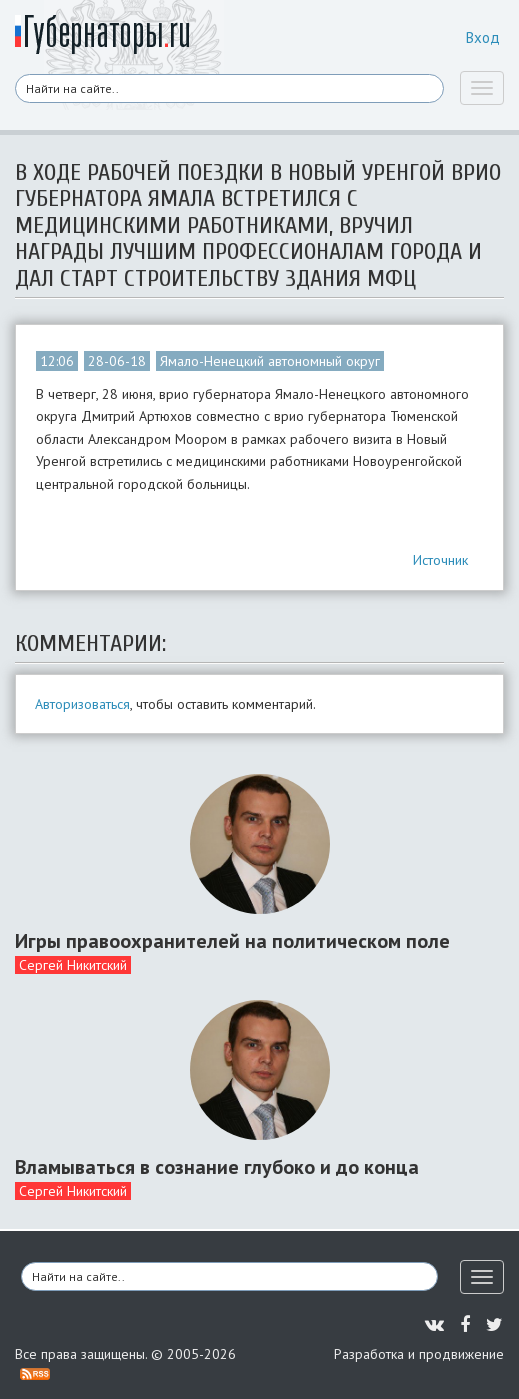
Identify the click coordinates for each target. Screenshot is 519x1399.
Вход (483, 37)
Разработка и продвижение (419, 1354)
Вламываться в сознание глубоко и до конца (217, 1167)
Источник (440, 560)
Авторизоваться (82, 704)
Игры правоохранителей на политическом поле (232, 941)
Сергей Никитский (73, 965)
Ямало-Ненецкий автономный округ (270, 361)
